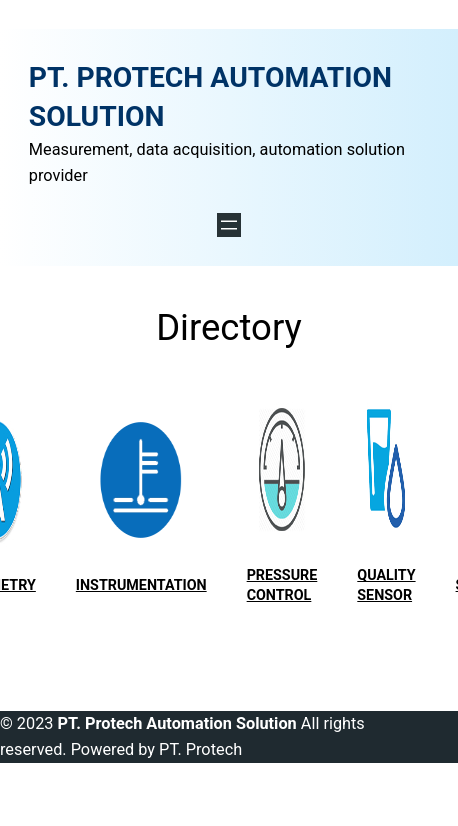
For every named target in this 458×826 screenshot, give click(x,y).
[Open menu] (229, 225)
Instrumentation (141, 585)
